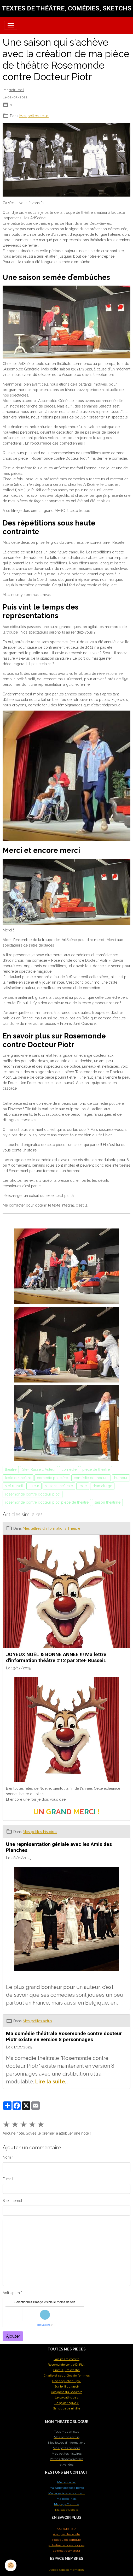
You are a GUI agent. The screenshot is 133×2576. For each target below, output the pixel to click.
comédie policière (52, 1478)
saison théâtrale (107, 1502)
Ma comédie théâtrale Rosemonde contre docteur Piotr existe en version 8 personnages (64, 2036)
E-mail (8, 2179)
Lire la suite (50, 2081)
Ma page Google (66, 2510)
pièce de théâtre (96, 1469)
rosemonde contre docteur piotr (32, 1494)
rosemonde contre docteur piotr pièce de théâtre (47, 1502)
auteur (34, 1486)
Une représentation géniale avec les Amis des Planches (59, 1847)
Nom (7, 2157)
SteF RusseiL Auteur (39, 1469)
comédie (69, 1469)
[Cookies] (10, 2565)
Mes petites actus (34, 116)
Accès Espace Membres (66, 2570)
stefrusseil (16, 90)
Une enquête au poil (66, 2381)
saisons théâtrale (59, 1486)
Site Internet (12, 2201)
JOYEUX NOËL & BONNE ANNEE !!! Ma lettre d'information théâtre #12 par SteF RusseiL (56, 1657)
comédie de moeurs (91, 1478)
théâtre (10, 1469)
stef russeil (14, 1486)
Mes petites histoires (40, 1832)
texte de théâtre (18, 1478)
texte (83, 1486)
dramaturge (102, 1486)
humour (121, 1478)
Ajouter (13, 2336)
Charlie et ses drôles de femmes (67, 2375)
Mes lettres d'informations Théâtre (51, 1528)
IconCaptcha (43, 2325)
